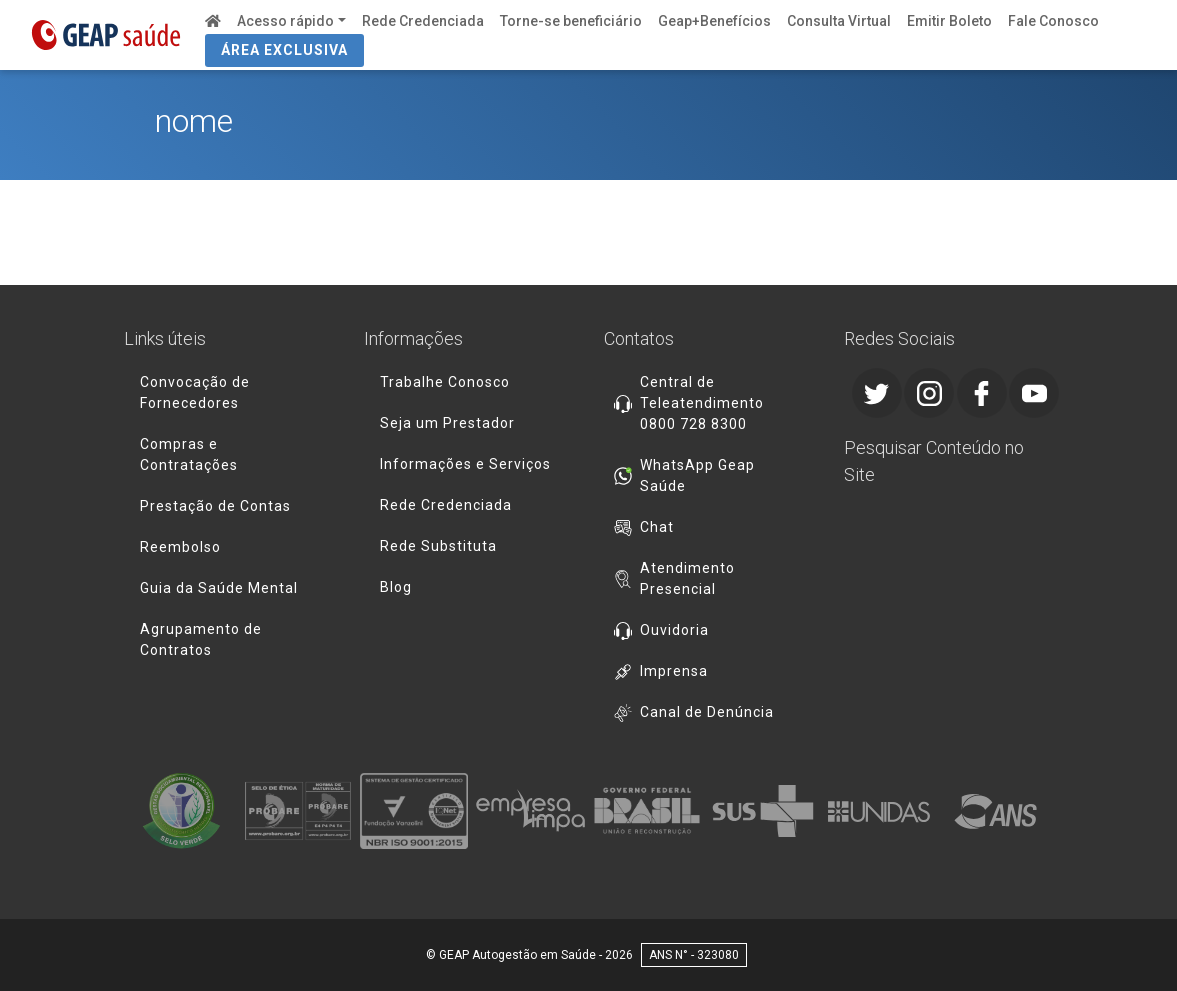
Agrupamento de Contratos (201, 639)
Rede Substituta (438, 546)
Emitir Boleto (949, 21)
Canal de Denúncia (707, 712)
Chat (657, 527)
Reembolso (180, 547)
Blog (396, 587)
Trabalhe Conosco (445, 382)
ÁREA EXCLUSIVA (284, 50)
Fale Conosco (1053, 21)
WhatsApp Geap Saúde (697, 475)
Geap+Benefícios (714, 21)
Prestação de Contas (215, 506)
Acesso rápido (285, 21)
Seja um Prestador (447, 423)
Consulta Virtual (839, 21)
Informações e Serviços (465, 464)
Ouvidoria (674, 630)
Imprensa (674, 671)
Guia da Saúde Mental (219, 588)
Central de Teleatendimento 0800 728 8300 (702, 403)
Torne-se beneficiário (571, 21)
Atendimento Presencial (687, 578)
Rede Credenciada (423, 21)
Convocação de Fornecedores (195, 392)
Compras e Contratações (189, 454)
